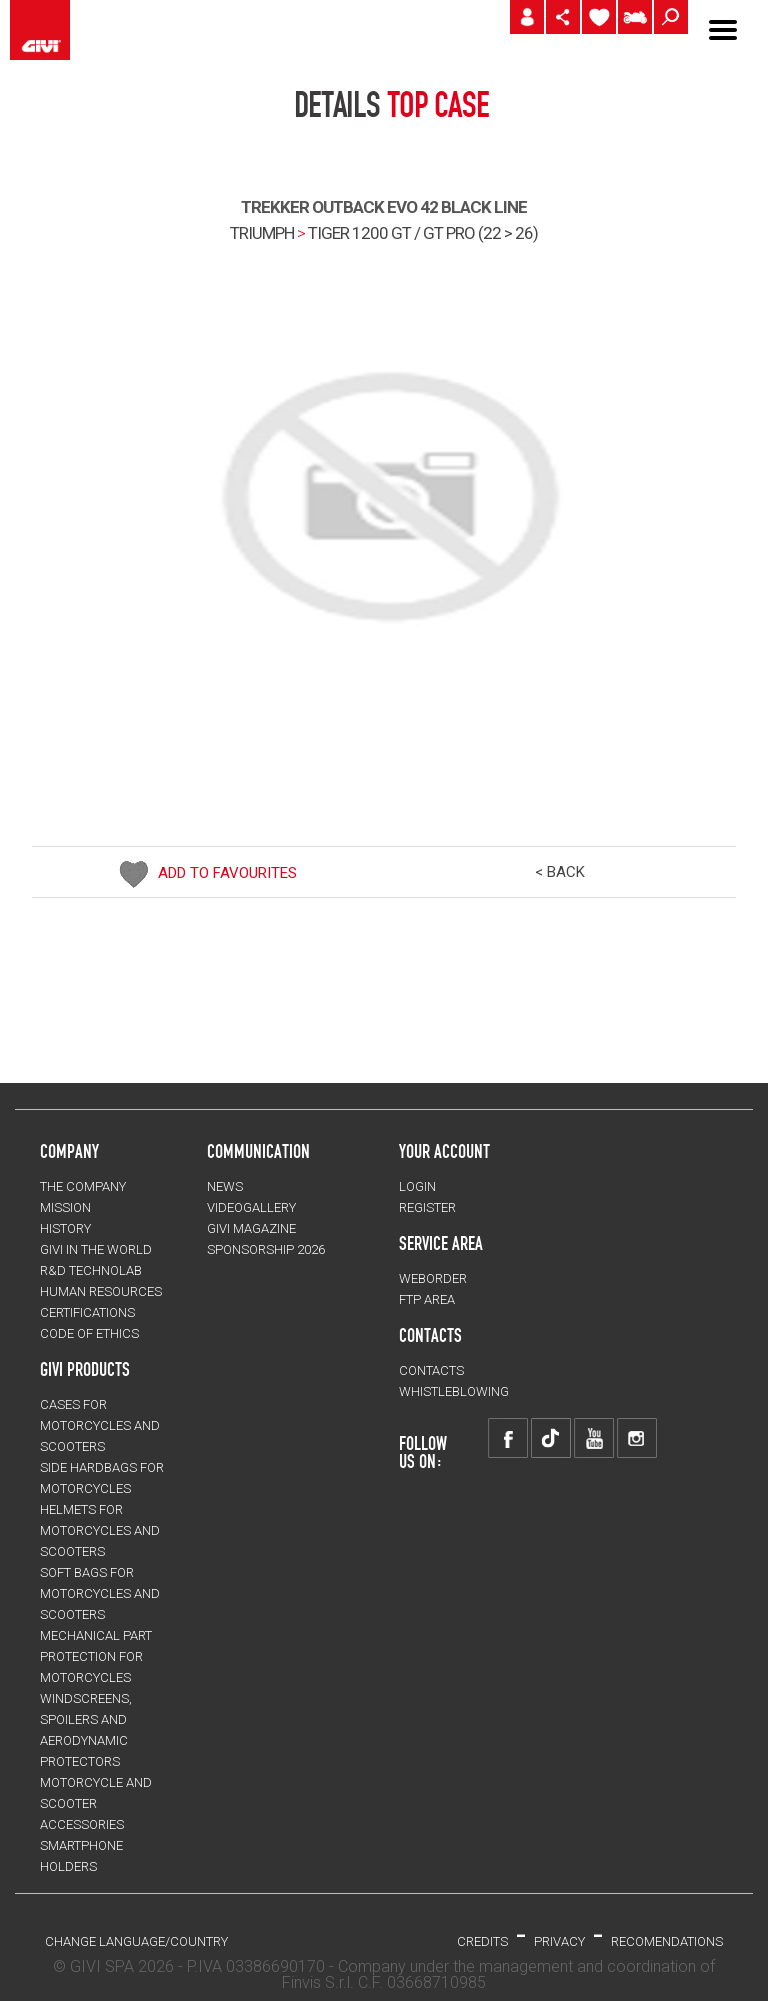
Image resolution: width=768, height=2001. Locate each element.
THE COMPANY (83, 1186)
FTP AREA (427, 1299)
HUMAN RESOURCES (101, 1291)
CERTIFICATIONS (87, 1312)
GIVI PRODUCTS (85, 1369)
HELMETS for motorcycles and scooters (100, 1530)
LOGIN (417, 1186)
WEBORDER (433, 1278)
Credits (482, 1941)
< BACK (560, 872)
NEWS (225, 1186)
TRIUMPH (262, 233)
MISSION (65, 1207)
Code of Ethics (89, 1333)
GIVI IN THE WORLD (96, 1249)
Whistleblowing (454, 1391)
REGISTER (427, 1207)
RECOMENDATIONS (667, 1941)
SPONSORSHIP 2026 (266, 1249)
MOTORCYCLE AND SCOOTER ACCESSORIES (96, 1803)
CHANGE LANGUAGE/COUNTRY (136, 1941)
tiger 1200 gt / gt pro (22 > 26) (423, 233)
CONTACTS (431, 1370)
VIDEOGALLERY (251, 1207)
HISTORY (65, 1228)
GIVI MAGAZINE (251, 1228)
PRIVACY (559, 1941)
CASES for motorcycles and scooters (100, 1425)
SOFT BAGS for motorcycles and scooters (100, 1593)
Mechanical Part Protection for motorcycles (96, 1656)
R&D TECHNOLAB (91, 1270)
